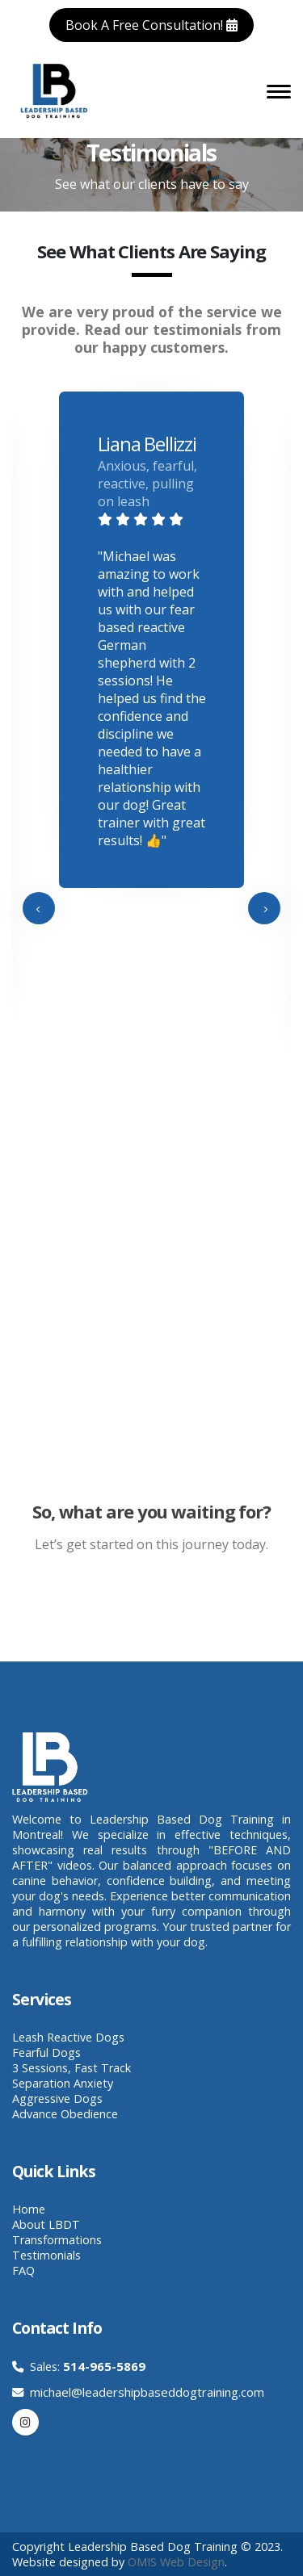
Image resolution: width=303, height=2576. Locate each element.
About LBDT (46, 2224)
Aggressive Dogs (57, 2098)
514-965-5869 (104, 2366)
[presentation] (39, 908)
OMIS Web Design (176, 2562)
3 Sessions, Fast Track (71, 2067)
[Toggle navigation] (279, 90)
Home (28, 2209)
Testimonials (46, 2255)
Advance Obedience (65, 2114)
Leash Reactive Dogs (68, 2037)
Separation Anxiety (62, 2083)
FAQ (23, 2270)
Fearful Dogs (46, 2052)
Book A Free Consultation (126, 1607)
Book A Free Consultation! (151, 25)
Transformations (57, 2239)
